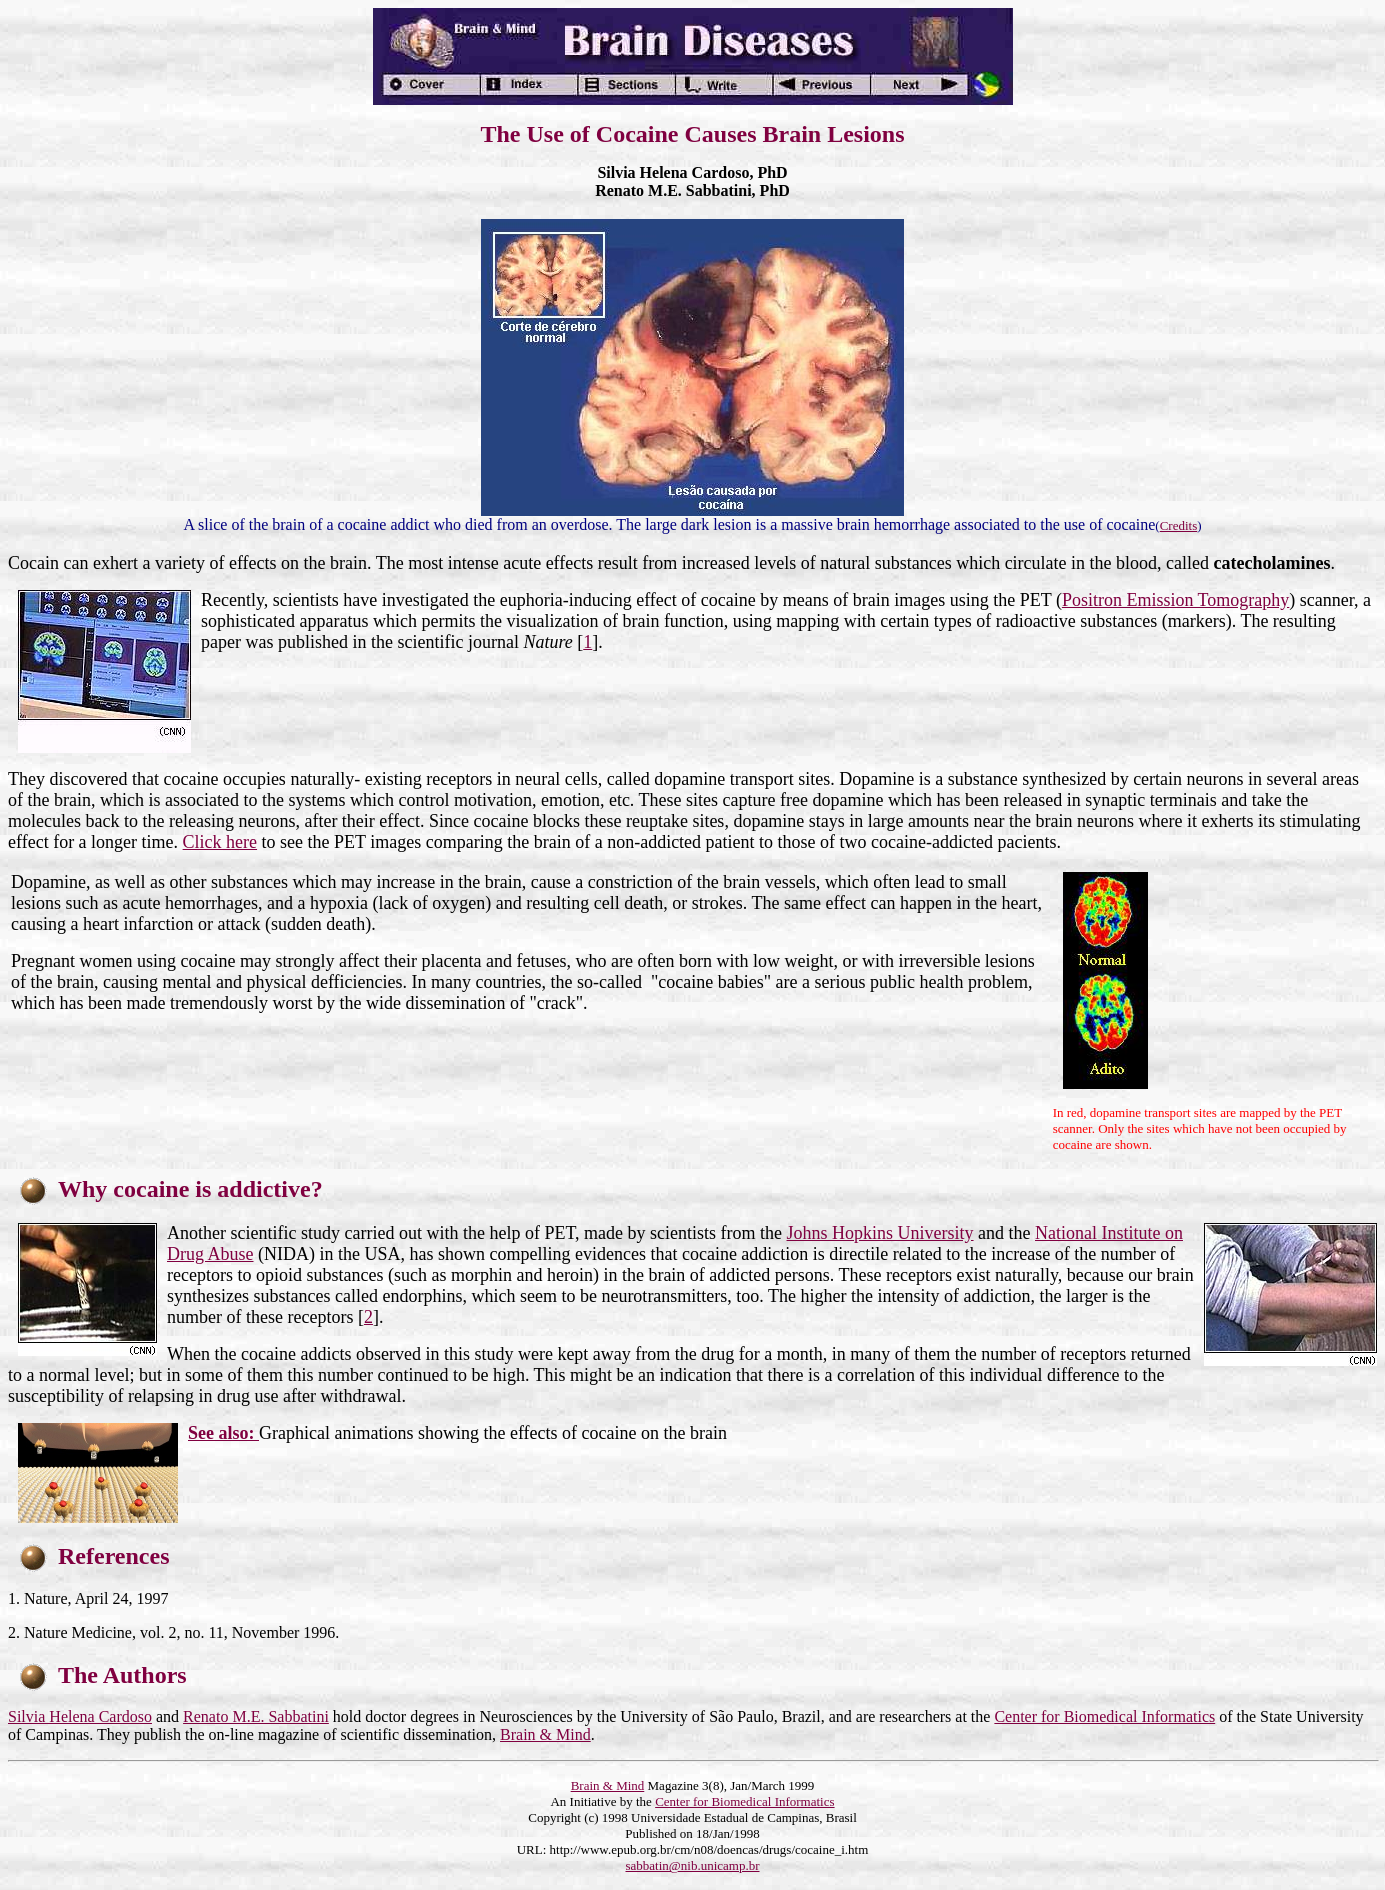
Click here (220, 842)
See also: (223, 1433)
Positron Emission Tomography (1175, 600)
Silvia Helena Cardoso (80, 1716)
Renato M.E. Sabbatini (256, 1716)
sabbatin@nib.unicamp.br (693, 1865)
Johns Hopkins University (880, 1233)
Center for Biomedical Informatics (1104, 1716)
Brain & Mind (545, 1734)
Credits (1179, 525)
